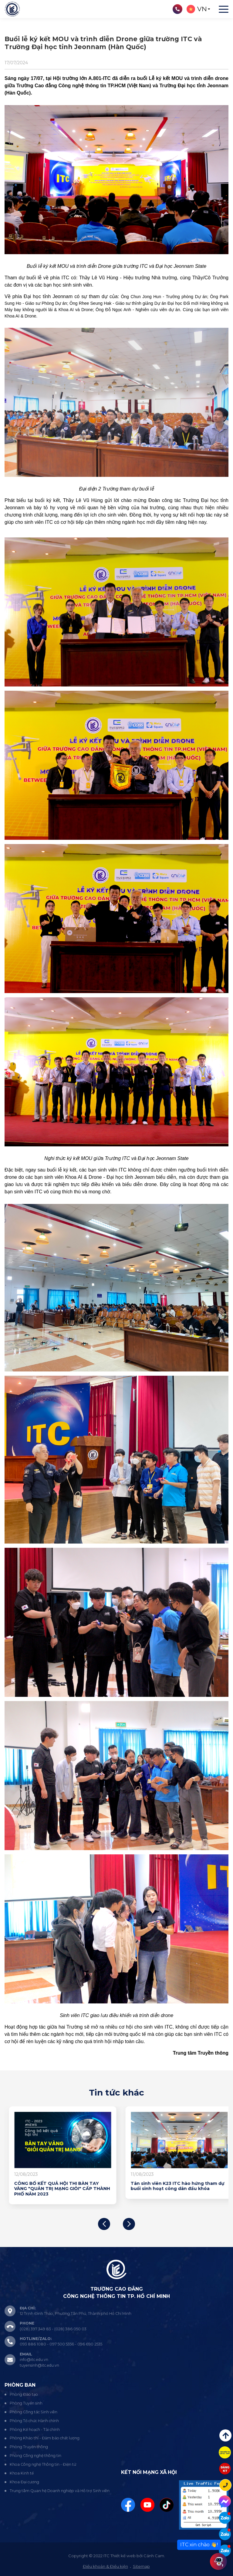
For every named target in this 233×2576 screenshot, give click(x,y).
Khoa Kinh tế (22, 2473)
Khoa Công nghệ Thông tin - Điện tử (43, 2464)
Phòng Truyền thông (29, 2447)
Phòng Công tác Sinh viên (33, 2412)
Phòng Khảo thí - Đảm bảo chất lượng (44, 2438)
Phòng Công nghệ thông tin (35, 2455)
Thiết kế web (123, 2555)
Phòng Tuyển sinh (26, 2403)
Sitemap (141, 2566)
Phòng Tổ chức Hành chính (34, 2420)
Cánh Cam (154, 2555)
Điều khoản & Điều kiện (105, 2566)
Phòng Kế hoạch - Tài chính (35, 2429)
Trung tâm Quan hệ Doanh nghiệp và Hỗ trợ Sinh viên (60, 2490)
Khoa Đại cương (24, 2482)
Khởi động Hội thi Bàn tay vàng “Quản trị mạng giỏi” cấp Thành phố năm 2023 (56, 2186)
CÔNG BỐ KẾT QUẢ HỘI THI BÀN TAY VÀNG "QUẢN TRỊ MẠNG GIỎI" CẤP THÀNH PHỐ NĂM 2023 (174, 2189)
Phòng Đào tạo (24, 2394)
